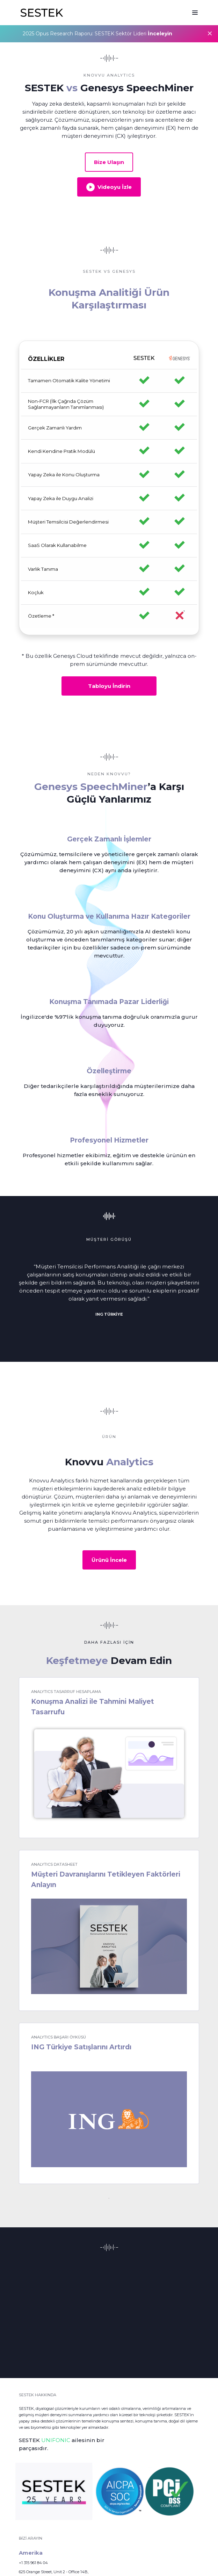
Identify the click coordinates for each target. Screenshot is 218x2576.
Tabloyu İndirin (109, 686)
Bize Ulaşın (109, 162)
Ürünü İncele (109, 1560)
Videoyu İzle (109, 187)
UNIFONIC (55, 2440)
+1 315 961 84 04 (33, 2562)
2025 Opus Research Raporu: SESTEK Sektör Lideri (97, 33)
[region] (109, 488)
